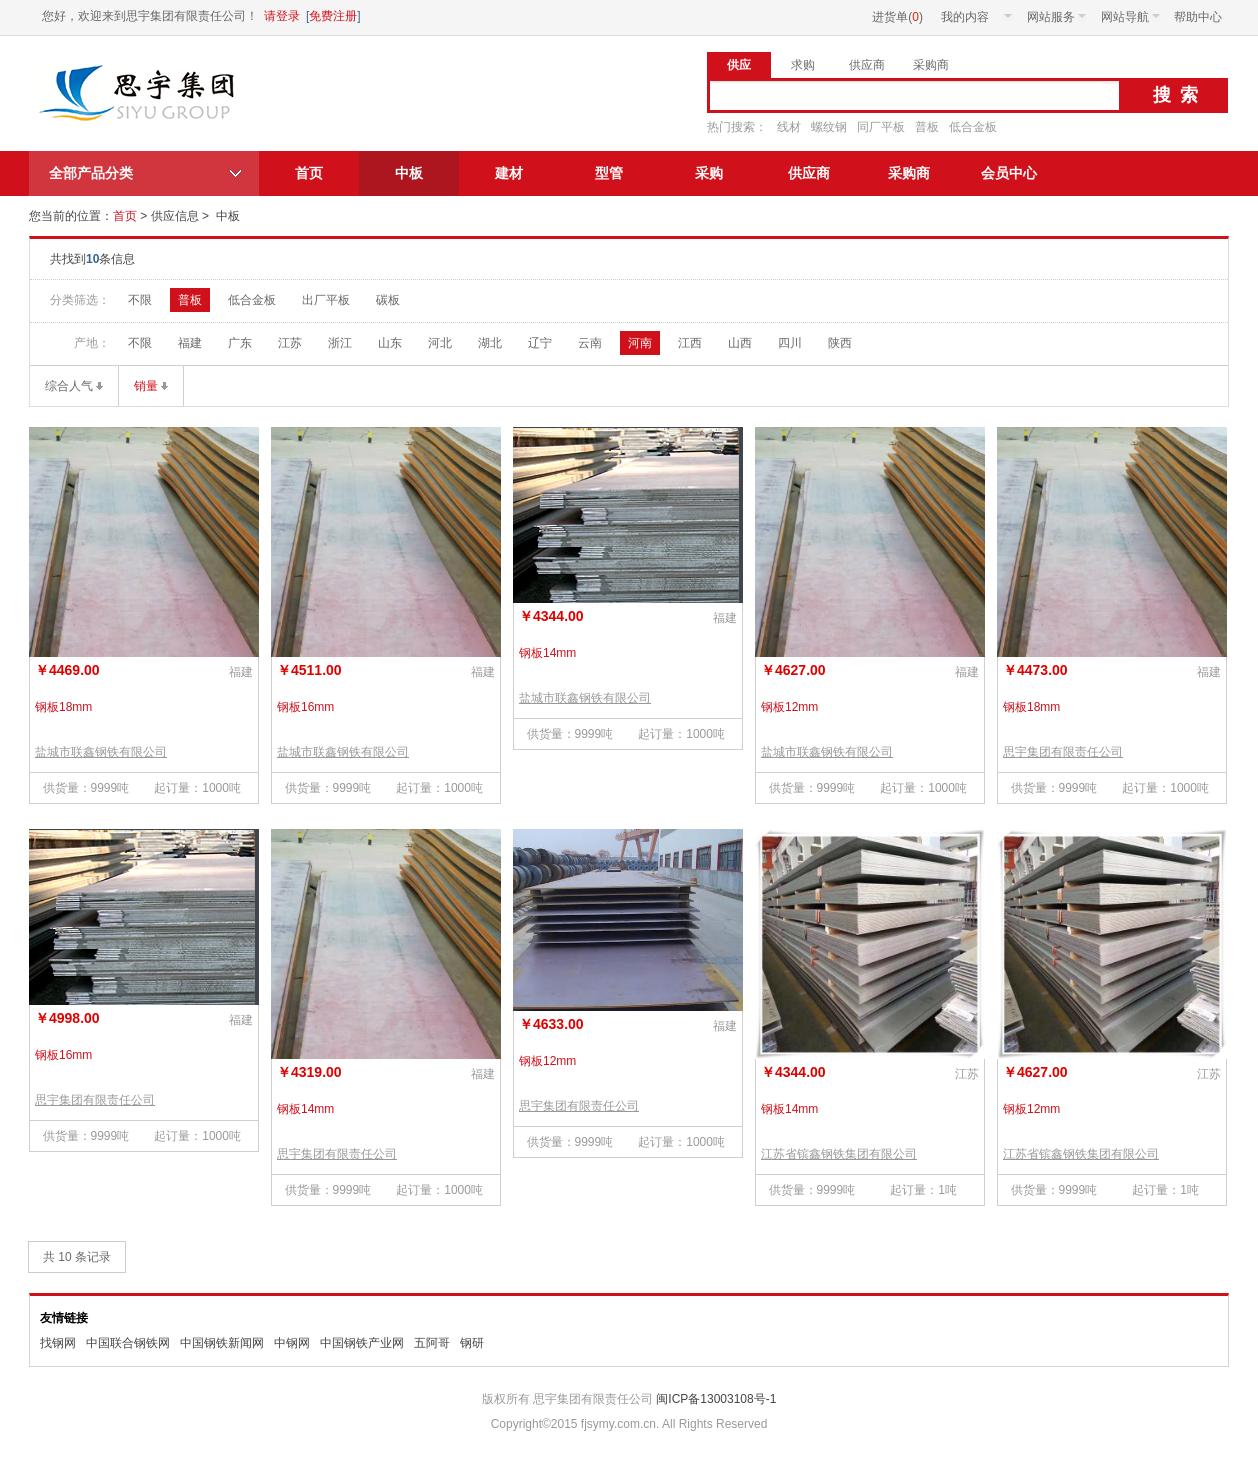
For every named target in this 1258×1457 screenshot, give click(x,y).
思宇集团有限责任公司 (140, 93)
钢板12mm (789, 707)
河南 (640, 343)
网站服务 (1056, 17)
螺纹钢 (829, 127)
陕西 (840, 343)
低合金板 (973, 127)
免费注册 (333, 16)
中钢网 (292, 1343)
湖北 (490, 343)
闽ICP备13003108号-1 (714, 1399)
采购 (709, 173)
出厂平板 (326, 300)
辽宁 (540, 343)
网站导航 (1130, 17)
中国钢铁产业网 (362, 1343)
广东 (240, 343)
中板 (409, 173)
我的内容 (976, 17)
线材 (789, 127)
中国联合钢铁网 (128, 1343)
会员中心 (1009, 173)
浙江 (340, 343)
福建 (190, 343)
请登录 (282, 16)
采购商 (909, 173)
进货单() (897, 17)
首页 (309, 173)
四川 (790, 343)
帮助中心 (1198, 17)
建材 (509, 173)
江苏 (290, 343)
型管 (609, 173)
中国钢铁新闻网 (222, 1343)
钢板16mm (305, 707)
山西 (740, 343)
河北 (440, 343)
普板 (927, 127)
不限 (140, 300)
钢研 (472, 1343)
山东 (390, 343)
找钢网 (58, 1343)
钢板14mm (547, 653)
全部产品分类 (91, 173)
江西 (690, 343)
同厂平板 (881, 127)
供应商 (809, 173)
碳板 (388, 300)
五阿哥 (432, 1343)
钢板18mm (63, 707)
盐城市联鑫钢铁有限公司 (101, 752)
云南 (590, 343)
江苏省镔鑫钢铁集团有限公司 (839, 1154)
